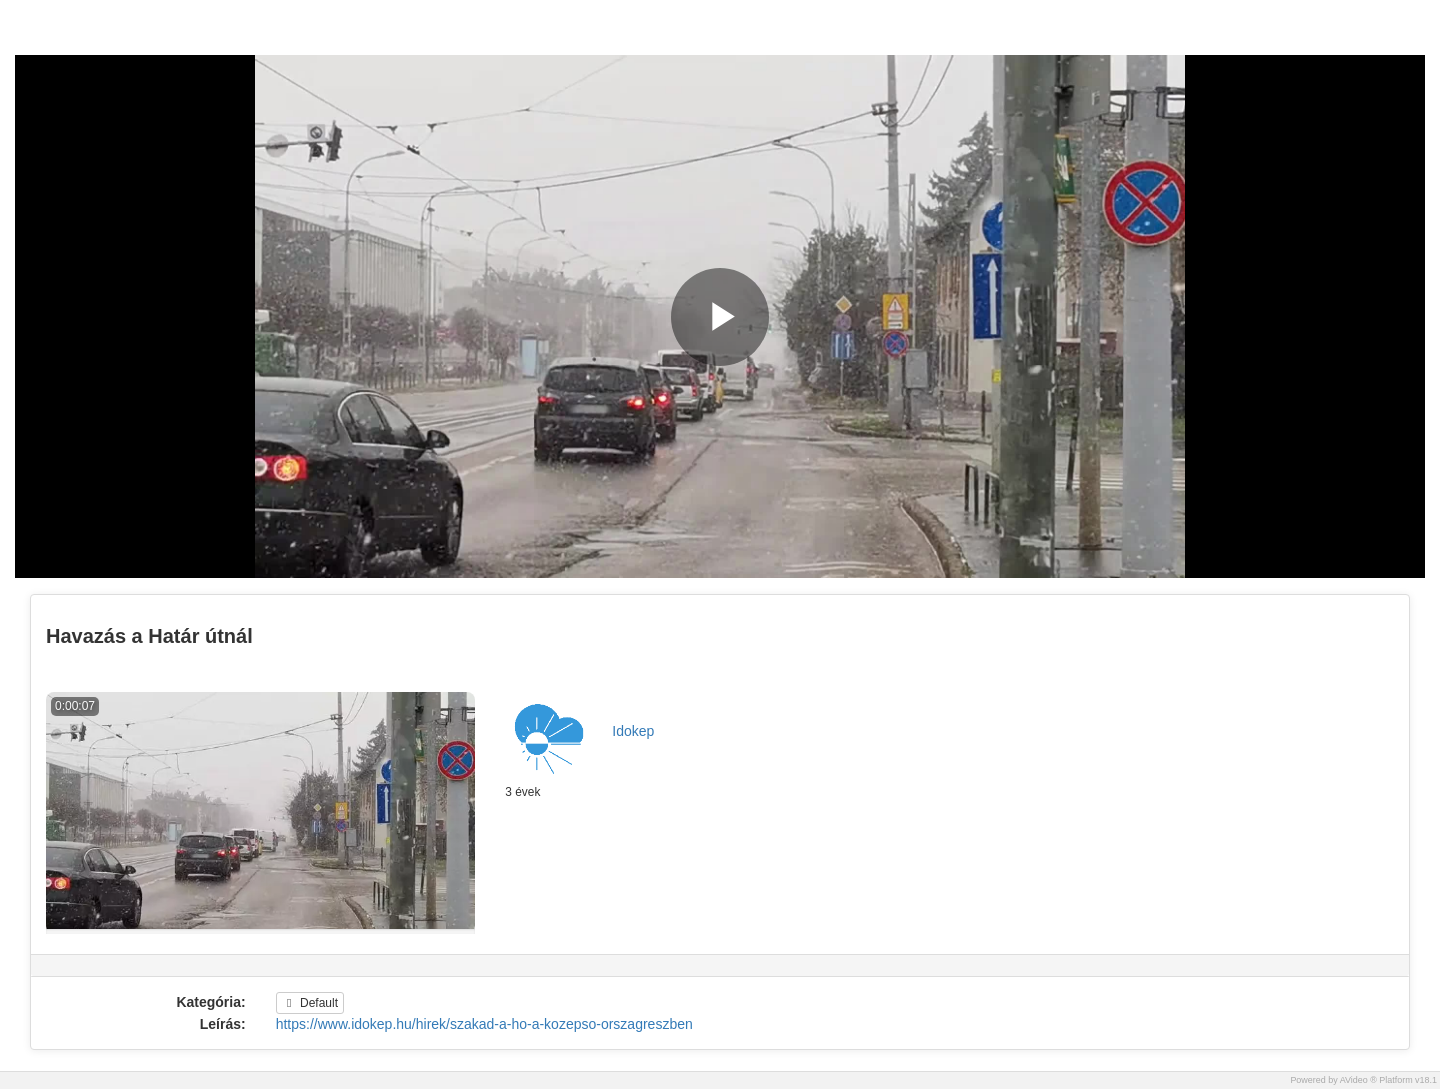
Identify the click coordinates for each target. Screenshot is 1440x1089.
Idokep (633, 731)
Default (310, 1003)
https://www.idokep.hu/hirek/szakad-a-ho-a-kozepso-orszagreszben (484, 1024)
